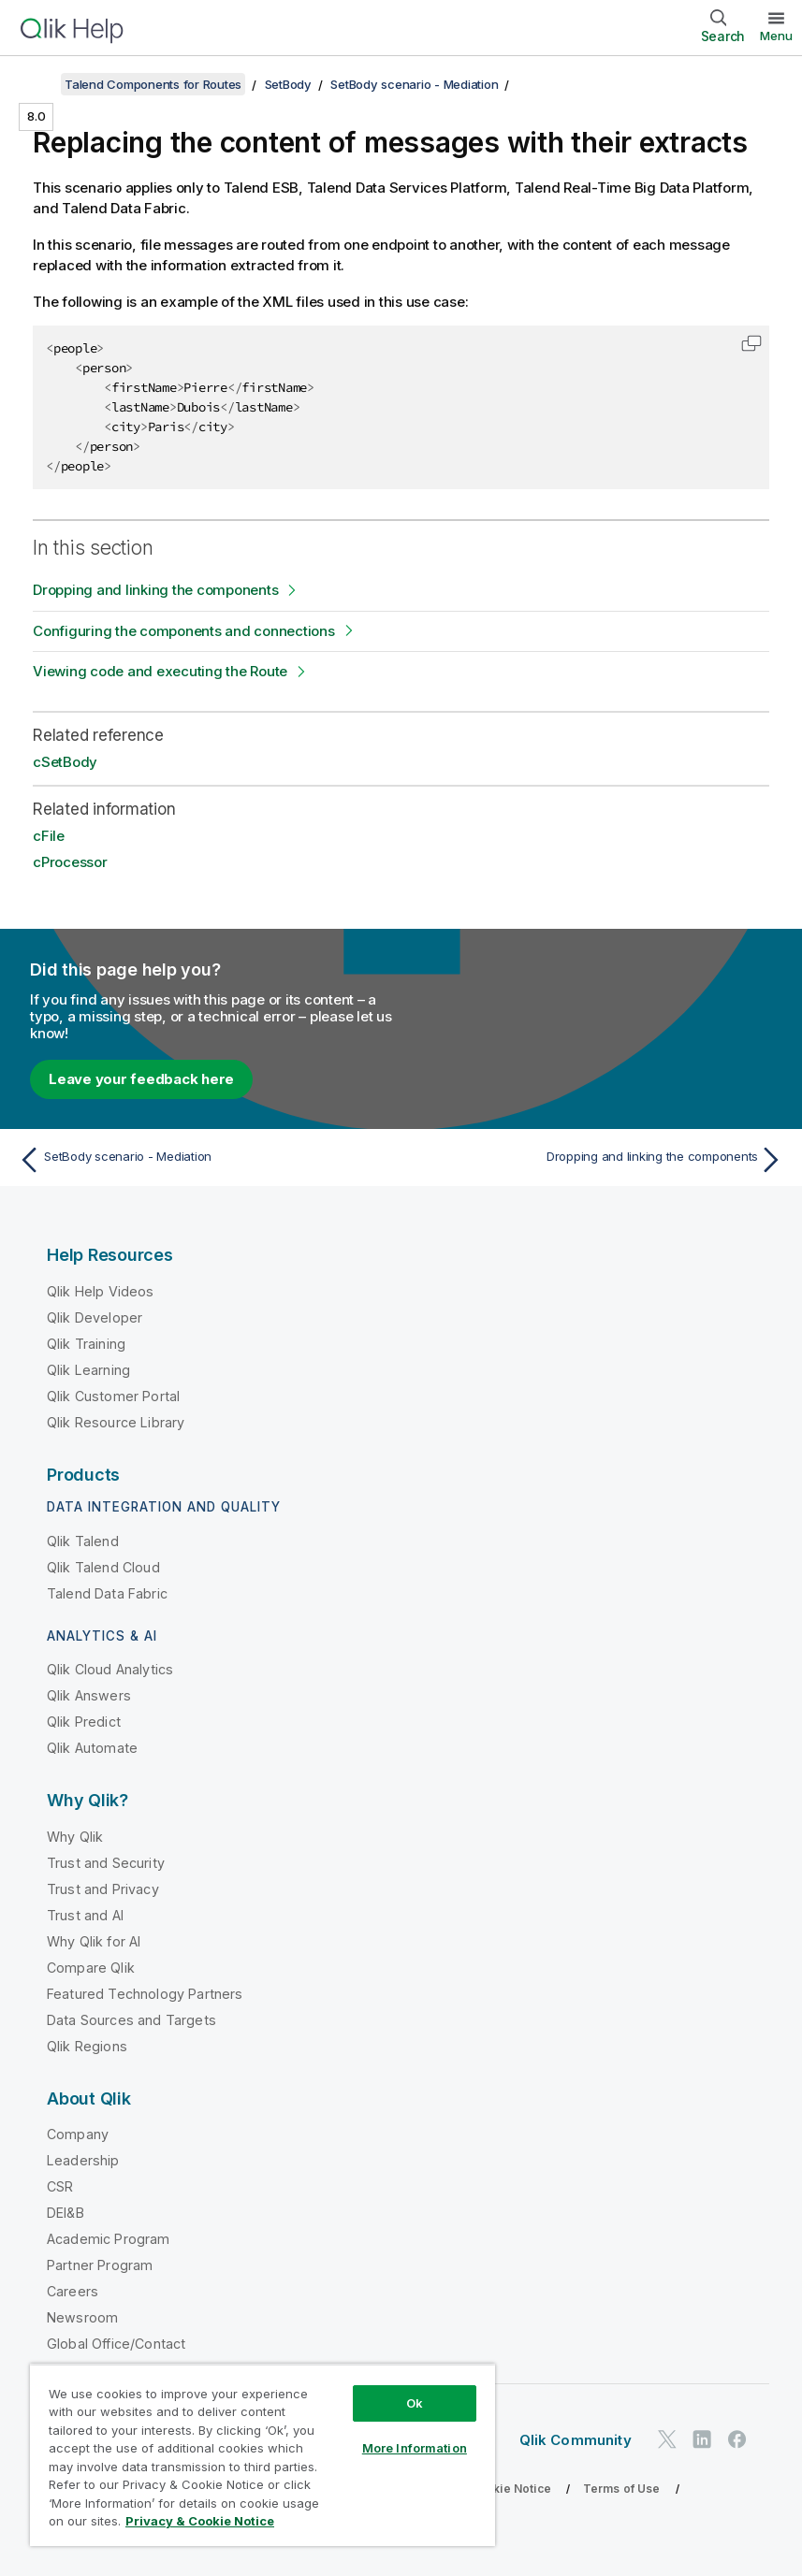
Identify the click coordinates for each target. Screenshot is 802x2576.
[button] (751, 343)
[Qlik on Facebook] (737, 2438)
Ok (414, 2402)
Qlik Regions (87, 2046)
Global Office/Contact (116, 2344)
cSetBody (65, 762)
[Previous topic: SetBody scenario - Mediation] (203, 1160)
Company (78, 2134)
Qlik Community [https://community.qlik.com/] (575, 2440)
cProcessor (70, 862)
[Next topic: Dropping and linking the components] (598, 1160)
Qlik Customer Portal (113, 1396)
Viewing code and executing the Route (160, 671)
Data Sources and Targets (131, 2020)
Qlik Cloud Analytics (110, 1669)
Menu (776, 35)
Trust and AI (85, 1915)
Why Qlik (75, 1837)
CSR (60, 2186)
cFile (49, 836)
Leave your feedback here (141, 1079)
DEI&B (65, 2213)
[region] (262, 2455)
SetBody (288, 84)
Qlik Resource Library (115, 1422)
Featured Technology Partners (144, 1994)
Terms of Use (622, 2489)
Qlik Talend (83, 1541)
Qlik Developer (94, 1317)
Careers (72, 2291)
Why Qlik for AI (93, 1941)
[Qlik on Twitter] (667, 2438)
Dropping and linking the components (155, 590)
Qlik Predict (84, 1721)
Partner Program (100, 2265)
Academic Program (108, 2239)
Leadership (83, 2160)
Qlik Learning (88, 1370)
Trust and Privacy (103, 1889)
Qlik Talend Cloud (103, 1567)
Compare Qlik (91, 1967)
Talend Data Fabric (107, 1593)
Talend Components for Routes (153, 84)
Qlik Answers (89, 1695)
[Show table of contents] (37, 84)
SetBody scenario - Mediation (414, 84)
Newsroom (82, 2317)
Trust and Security (106, 1863)
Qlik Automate (92, 1748)
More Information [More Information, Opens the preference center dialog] (414, 2447)
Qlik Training (86, 1344)
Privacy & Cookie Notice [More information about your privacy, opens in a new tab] (199, 2520)
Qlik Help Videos (100, 1291)
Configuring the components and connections (184, 631)
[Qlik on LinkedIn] (702, 2438)
